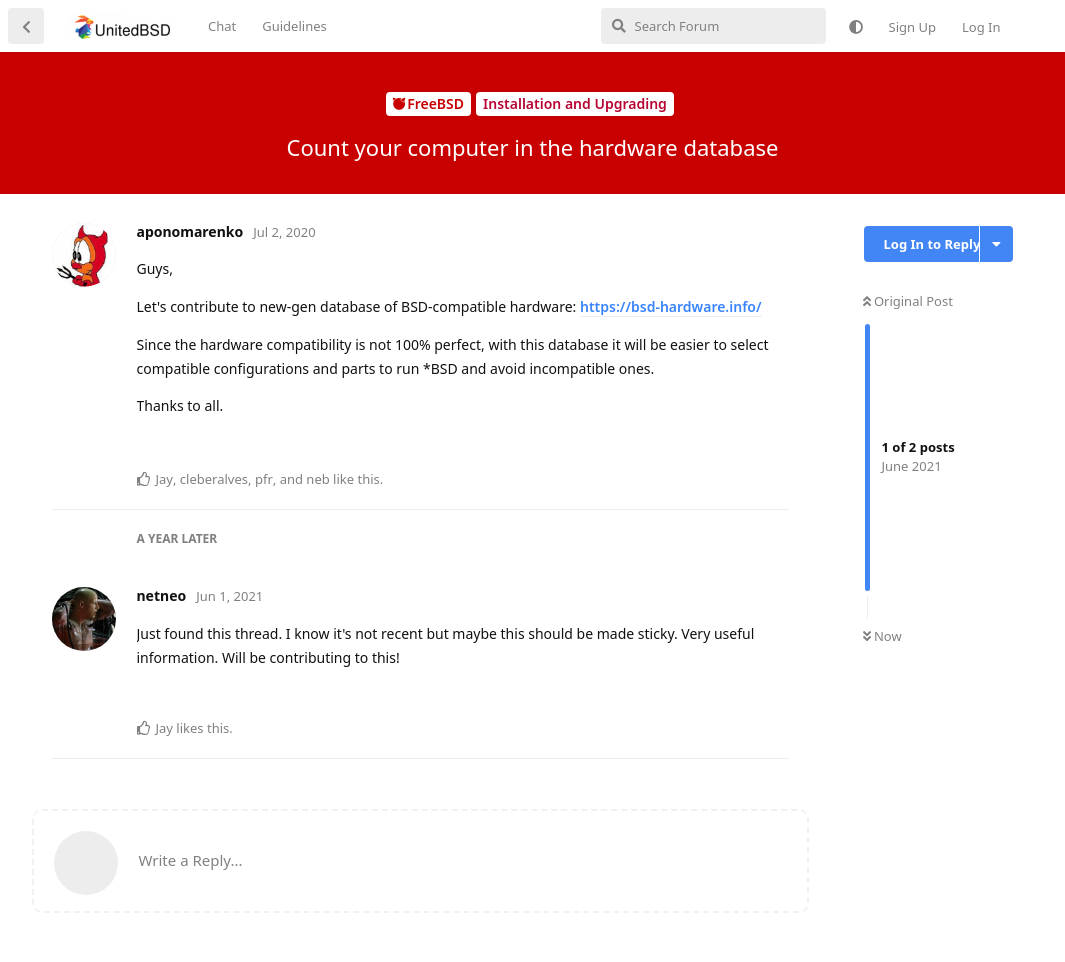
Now (882, 636)
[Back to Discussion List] (26, 26)
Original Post (908, 301)
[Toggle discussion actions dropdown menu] (996, 244)
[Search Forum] (713, 26)
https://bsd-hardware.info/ (671, 306)
